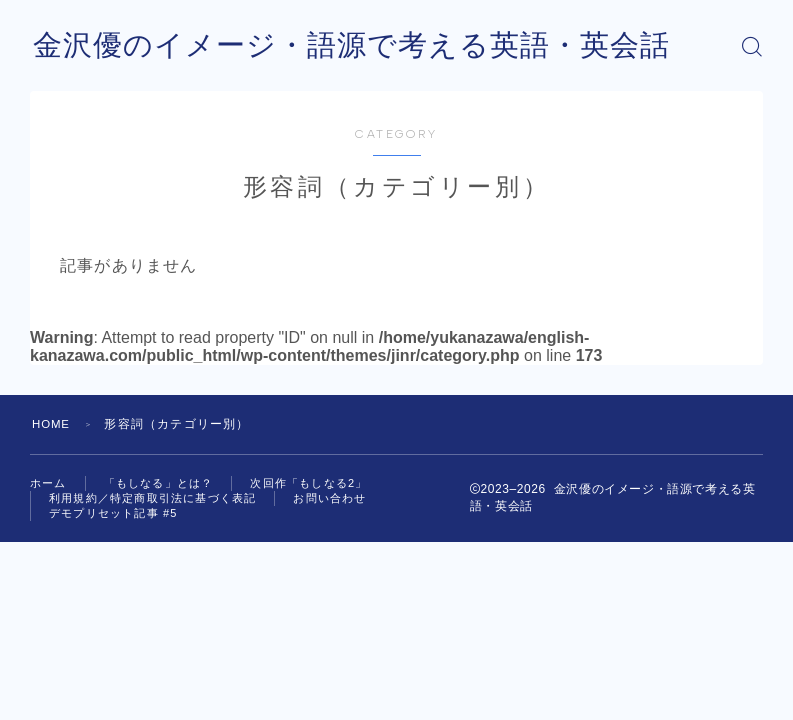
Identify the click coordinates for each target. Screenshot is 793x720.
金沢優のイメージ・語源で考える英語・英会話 (362, 46)
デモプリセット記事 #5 (113, 513)
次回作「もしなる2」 (308, 483)
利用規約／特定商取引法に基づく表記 (152, 498)
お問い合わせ (329, 498)
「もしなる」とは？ (159, 483)
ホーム (48, 483)
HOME (52, 424)
